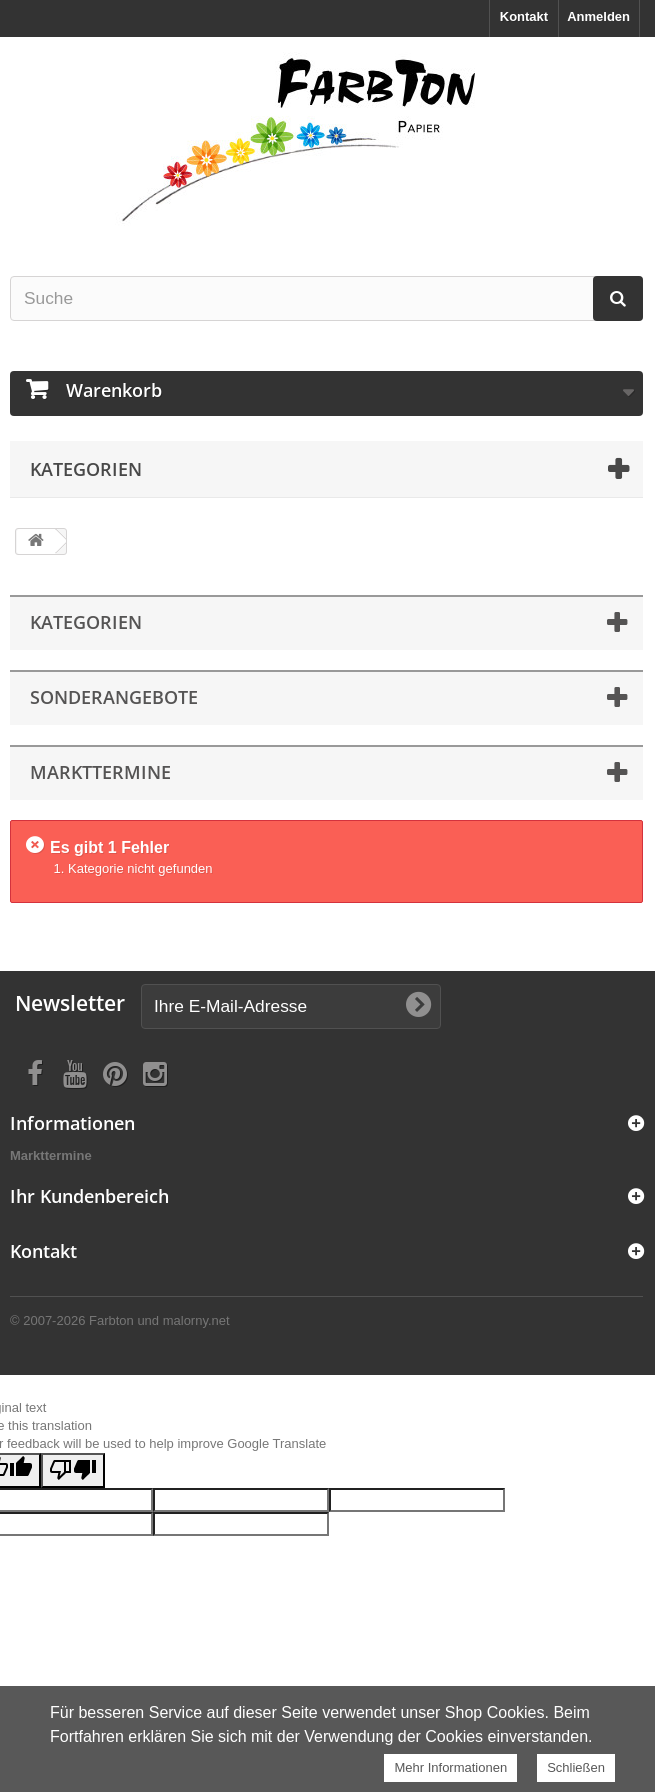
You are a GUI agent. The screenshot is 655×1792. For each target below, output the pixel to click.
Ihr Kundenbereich (89, 1196)
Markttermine (51, 1155)
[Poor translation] (73, 1470)
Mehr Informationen (450, 1767)
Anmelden (598, 16)
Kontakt (524, 16)
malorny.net (196, 1320)
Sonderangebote (114, 697)
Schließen (576, 1767)
